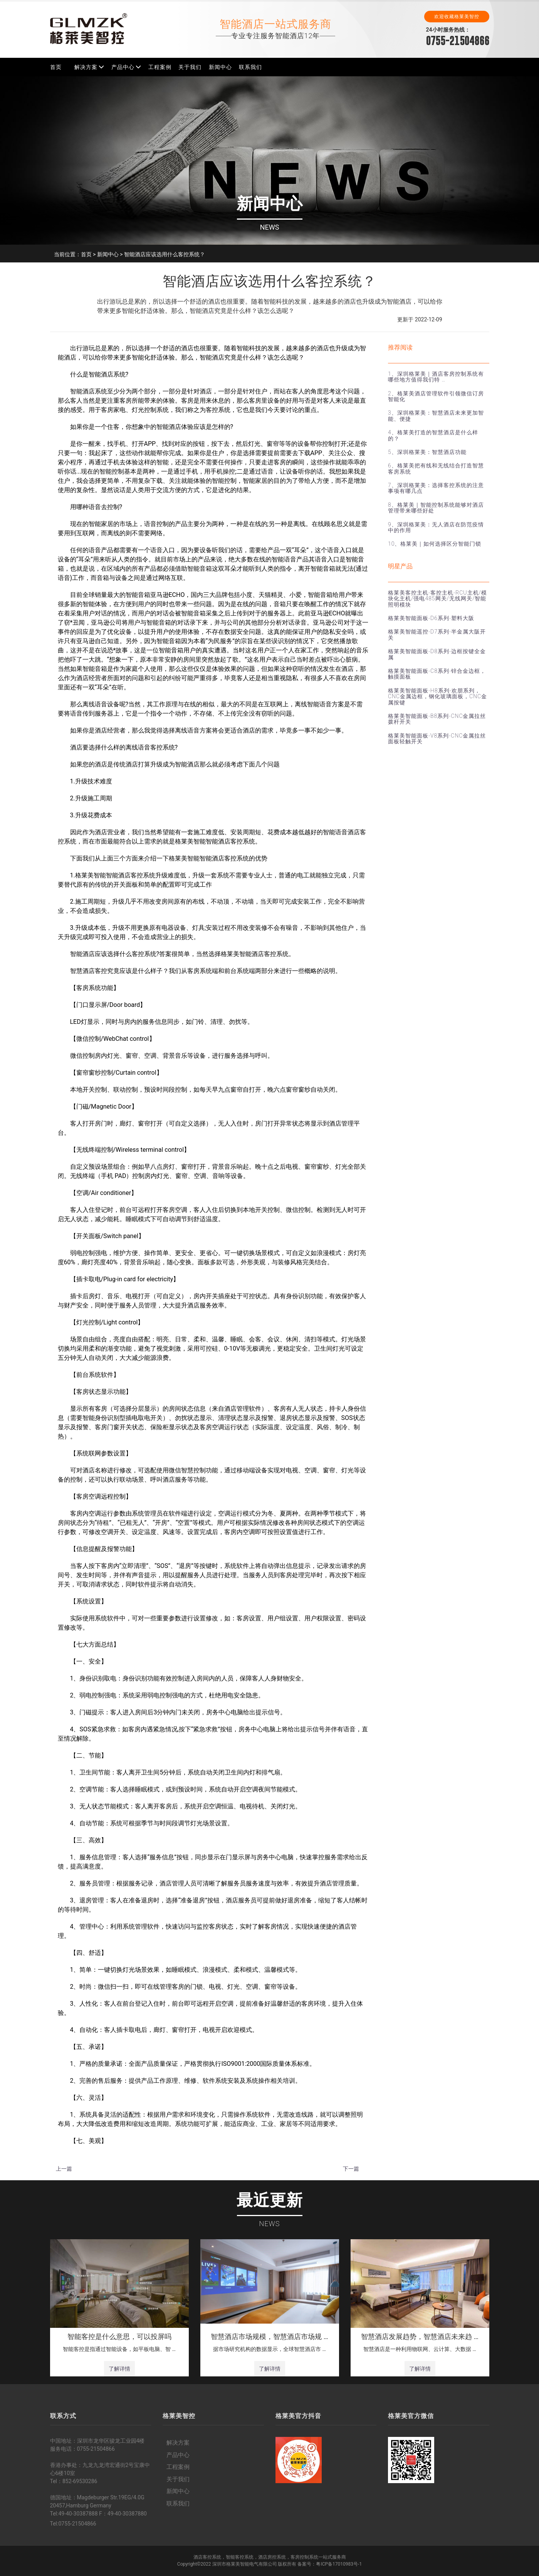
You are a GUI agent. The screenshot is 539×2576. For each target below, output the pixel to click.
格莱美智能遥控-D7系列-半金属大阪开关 (437, 634)
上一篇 (64, 2169)
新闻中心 (220, 67)
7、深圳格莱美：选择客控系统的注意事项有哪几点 (436, 488)
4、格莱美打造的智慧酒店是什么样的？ (433, 435)
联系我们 (250, 67)
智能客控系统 (240, 2557)
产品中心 (122, 67)
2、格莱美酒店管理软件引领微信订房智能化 (436, 396)
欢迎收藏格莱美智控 (456, 16)
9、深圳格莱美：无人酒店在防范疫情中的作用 (436, 527)
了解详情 (119, 2369)
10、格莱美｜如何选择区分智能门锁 (434, 544)
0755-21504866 (457, 41)
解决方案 (85, 67)
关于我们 (189, 67)
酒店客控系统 (207, 2557)
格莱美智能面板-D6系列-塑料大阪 (431, 618)
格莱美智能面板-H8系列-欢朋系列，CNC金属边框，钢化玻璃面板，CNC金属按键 (437, 696)
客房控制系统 (304, 2557)
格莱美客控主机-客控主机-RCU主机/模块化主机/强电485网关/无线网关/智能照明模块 (437, 599)
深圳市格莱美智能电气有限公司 (244, 2564)
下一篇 (351, 2169)
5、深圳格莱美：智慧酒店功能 (427, 452)
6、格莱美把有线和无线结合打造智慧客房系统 (436, 468)
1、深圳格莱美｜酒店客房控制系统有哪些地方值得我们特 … (436, 377)
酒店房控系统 (272, 2557)
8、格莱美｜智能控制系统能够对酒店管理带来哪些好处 (436, 508)
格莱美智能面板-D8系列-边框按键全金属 (437, 654)
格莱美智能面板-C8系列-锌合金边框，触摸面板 (437, 674)
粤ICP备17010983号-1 (339, 2564)
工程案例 (159, 67)
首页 (56, 67)
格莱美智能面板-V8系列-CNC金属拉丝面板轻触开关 (437, 738)
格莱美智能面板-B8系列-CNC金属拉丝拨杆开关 (437, 719)
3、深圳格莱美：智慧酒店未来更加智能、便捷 (436, 416)
